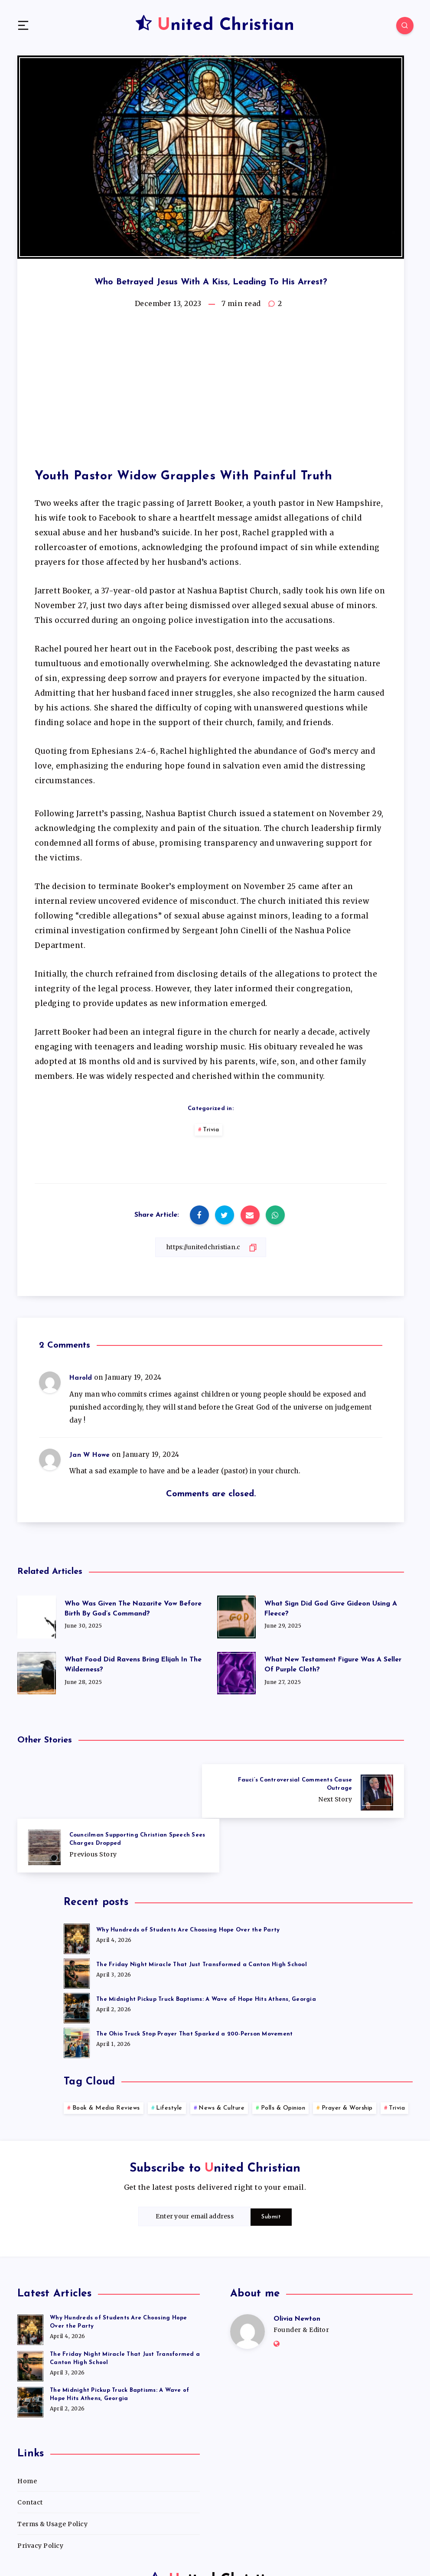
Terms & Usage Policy (52, 2469)
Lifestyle (169, 2053)
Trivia (211, 1130)
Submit (271, 2162)
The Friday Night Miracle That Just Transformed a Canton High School (201, 1909)
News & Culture (221, 2053)
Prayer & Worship (347, 2053)
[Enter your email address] (194, 2161)
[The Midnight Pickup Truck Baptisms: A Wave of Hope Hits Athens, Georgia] (77, 1951)
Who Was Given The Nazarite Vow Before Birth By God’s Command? (122, 1608)
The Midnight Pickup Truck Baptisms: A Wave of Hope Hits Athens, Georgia (206, 1944)
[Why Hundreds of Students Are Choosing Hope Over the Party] (77, 1882)
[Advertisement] (210, 390)
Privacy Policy (40, 2490)
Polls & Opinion (283, 2053)
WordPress (239, 2548)
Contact (30, 2447)
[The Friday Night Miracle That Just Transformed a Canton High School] (77, 1917)
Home (27, 2425)
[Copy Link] (210, 1247)
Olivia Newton (297, 2263)
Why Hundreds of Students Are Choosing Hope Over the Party (188, 1875)
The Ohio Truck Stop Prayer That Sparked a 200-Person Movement (194, 1979)
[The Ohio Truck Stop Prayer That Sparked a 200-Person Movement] (77, 1986)
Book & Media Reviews (106, 2053)
